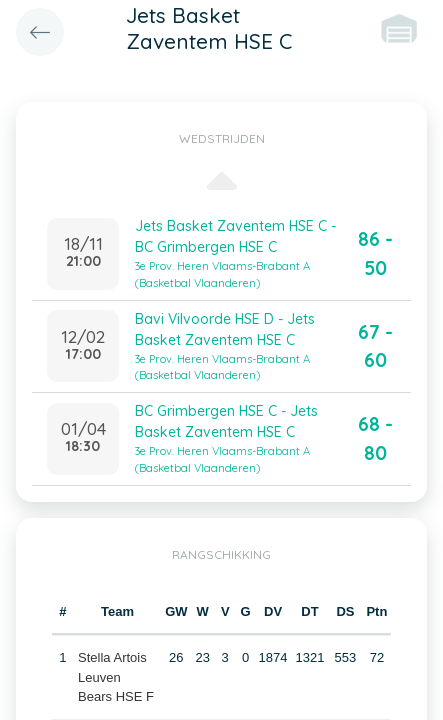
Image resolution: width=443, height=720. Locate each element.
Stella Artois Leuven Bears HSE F (116, 677)
